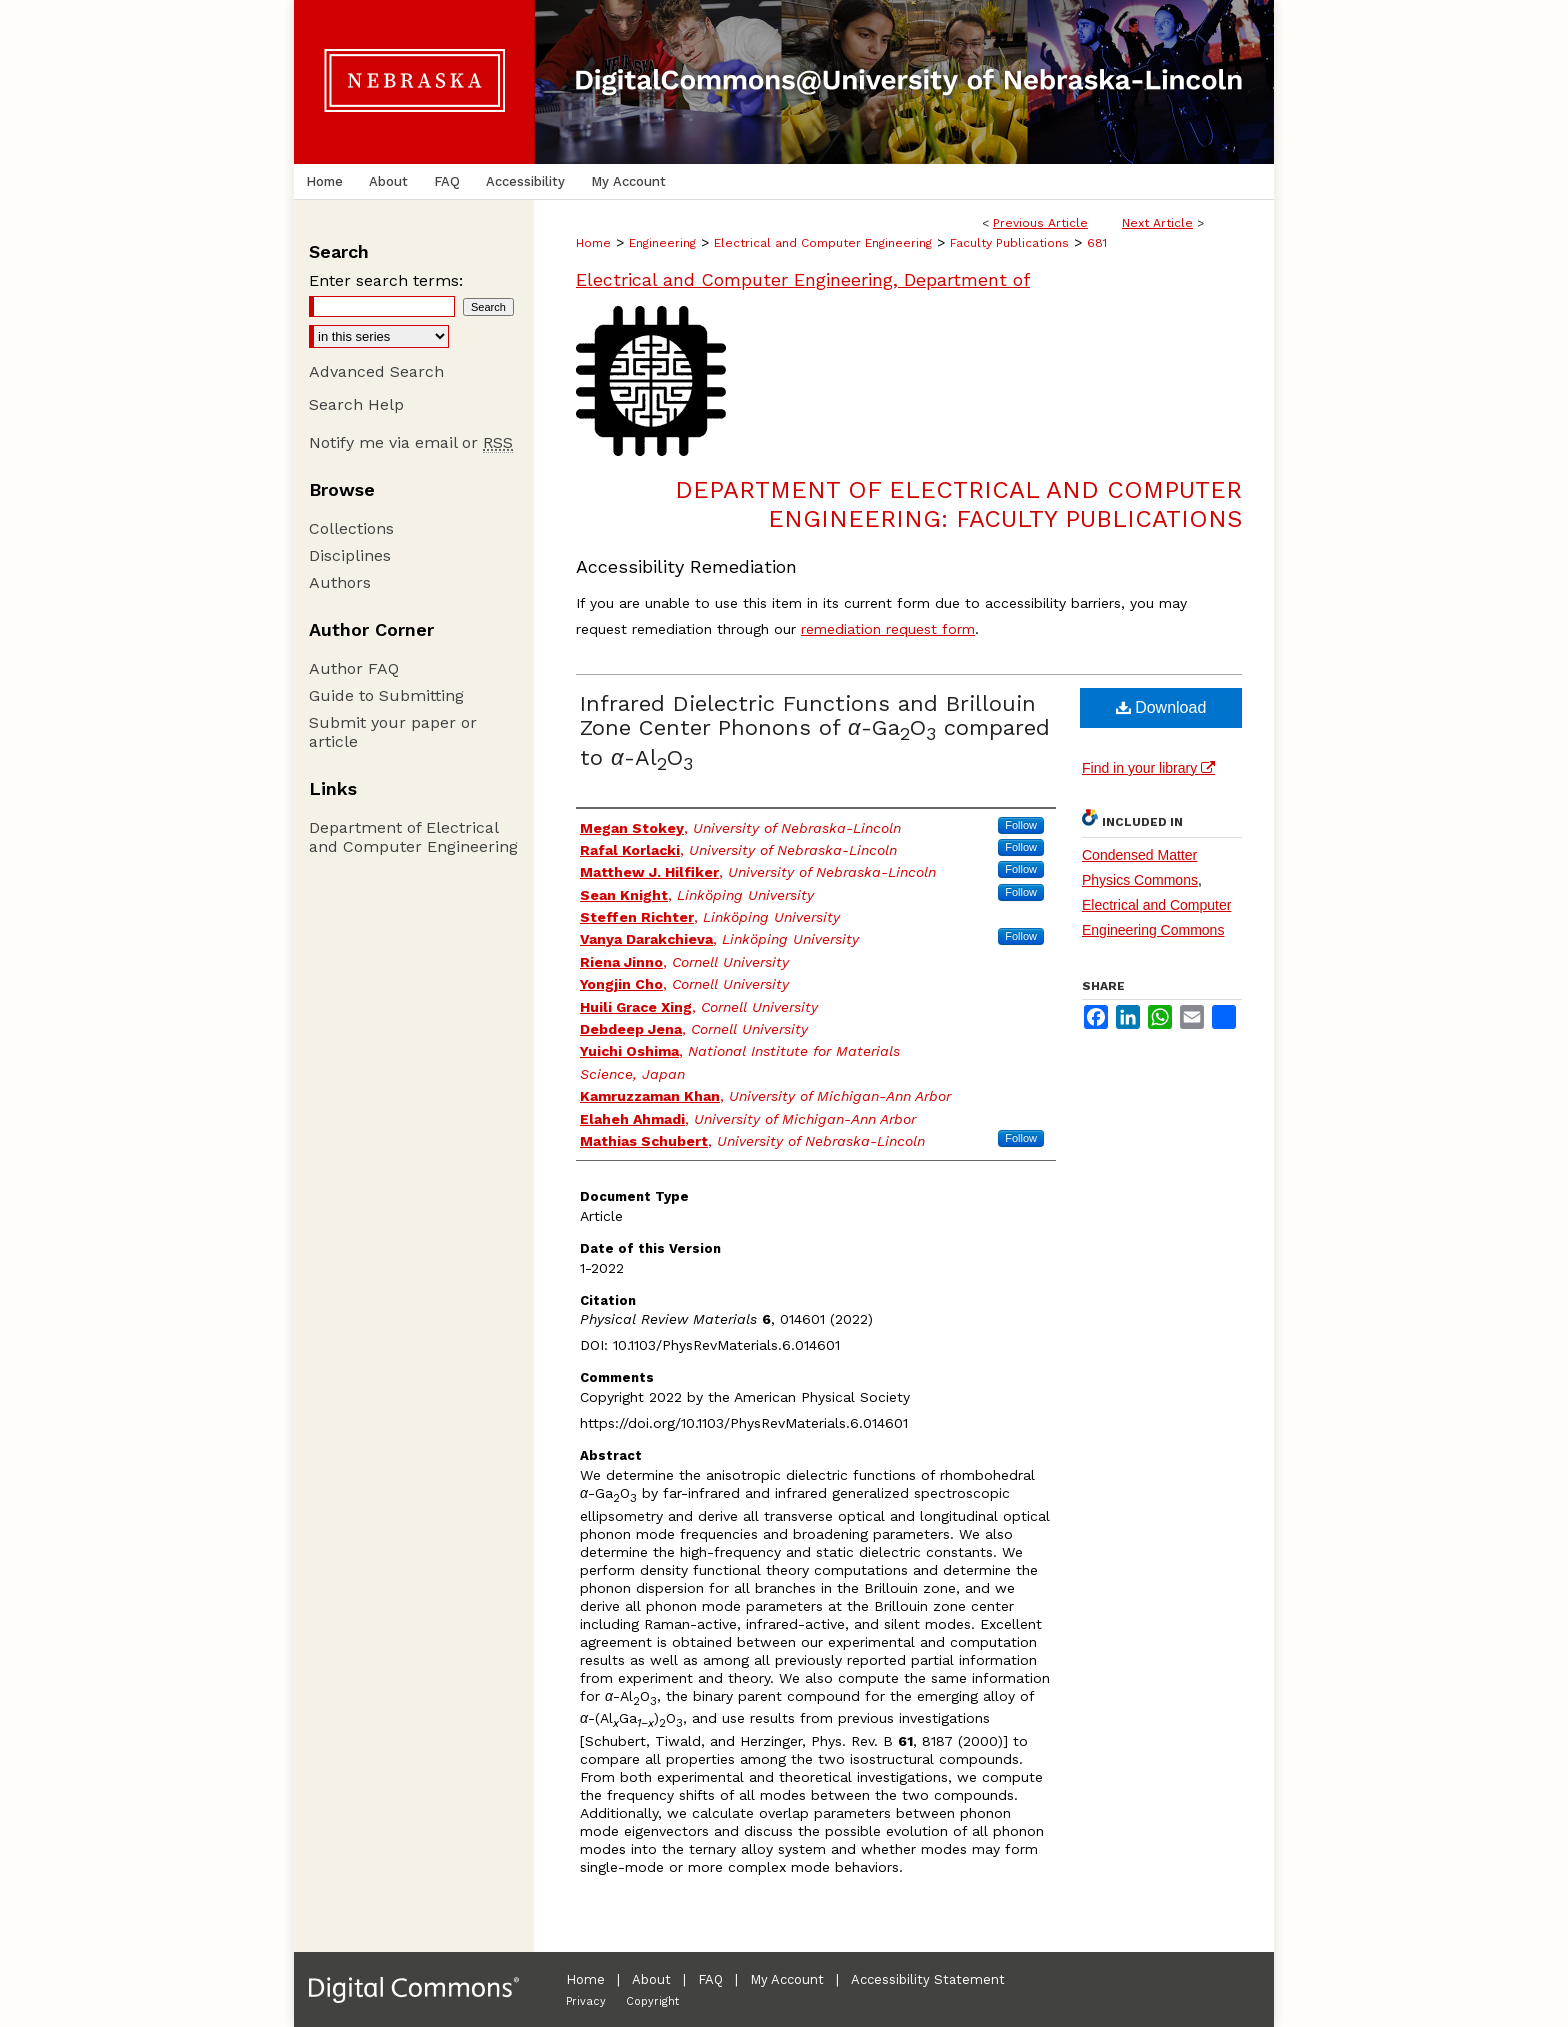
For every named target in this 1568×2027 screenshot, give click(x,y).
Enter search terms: (386, 280)
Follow (1021, 825)
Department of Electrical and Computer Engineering (413, 837)
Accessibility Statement (928, 1979)
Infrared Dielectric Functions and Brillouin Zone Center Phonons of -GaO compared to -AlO (815, 730)
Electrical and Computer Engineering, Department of (803, 279)
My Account (787, 1979)
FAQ (710, 1979)
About (651, 1979)
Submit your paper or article (393, 732)
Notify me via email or (411, 442)
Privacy (586, 2001)
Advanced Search (376, 371)
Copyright (652, 2001)
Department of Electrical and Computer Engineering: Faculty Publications (958, 504)
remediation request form (888, 629)
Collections (351, 528)
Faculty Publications (1009, 243)
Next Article (1157, 223)
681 (1097, 243)
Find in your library (1148, 768)
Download (1161, 707)
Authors (340, 582)
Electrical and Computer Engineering (823, 243)
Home (593, 243)
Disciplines (350, 555)
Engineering (662, 243)
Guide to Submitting (386, 695)
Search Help (356, 404)
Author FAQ (354, 668)
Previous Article (1040, 223)
